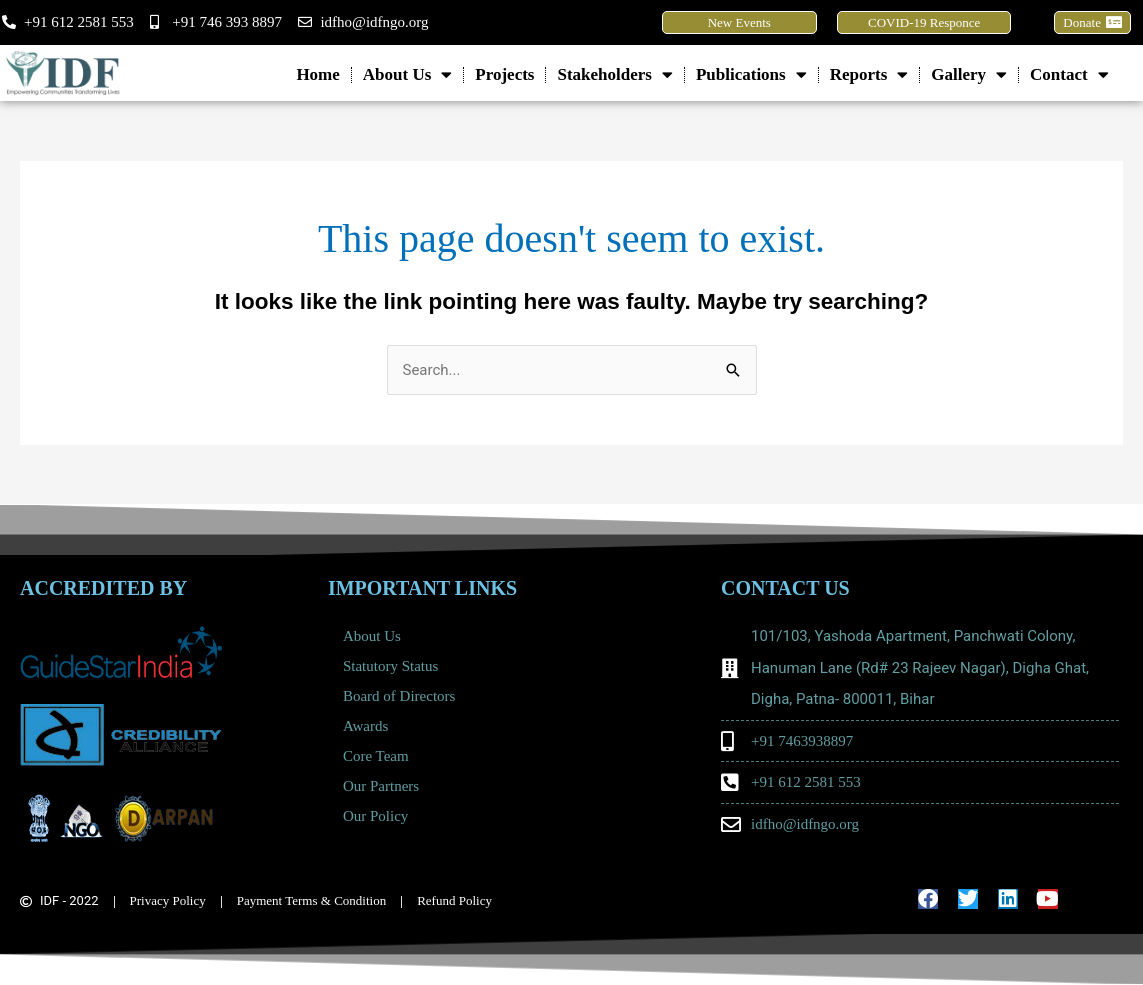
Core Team (381, 756)
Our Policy (375, 816)
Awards (365, 726)
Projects (504, 74)
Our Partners (381, 786)
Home (317, 74)
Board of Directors (399, 696)
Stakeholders (614, 74)
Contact (1069, 74)
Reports (869, 74)
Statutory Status (390, 666)
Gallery (969, 74)
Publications (751, 74)
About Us (408, 74)
